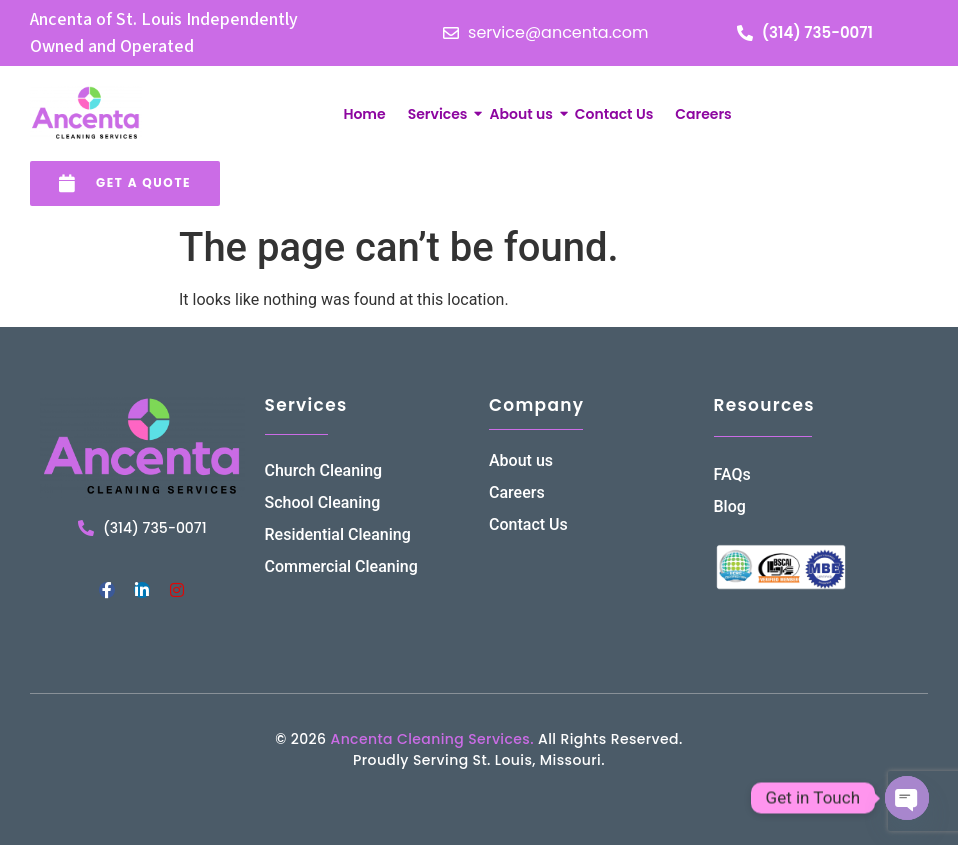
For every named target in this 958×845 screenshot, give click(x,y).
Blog (730, 506)
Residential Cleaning (338, 534)
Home (364, 114)
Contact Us (614, 114)
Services (440, 114)
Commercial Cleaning (341, 566)
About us (523, 114)
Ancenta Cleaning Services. (431, 739)
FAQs (732, 474)
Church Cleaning (324, 470)
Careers (703, 114)
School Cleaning (323, 502)
